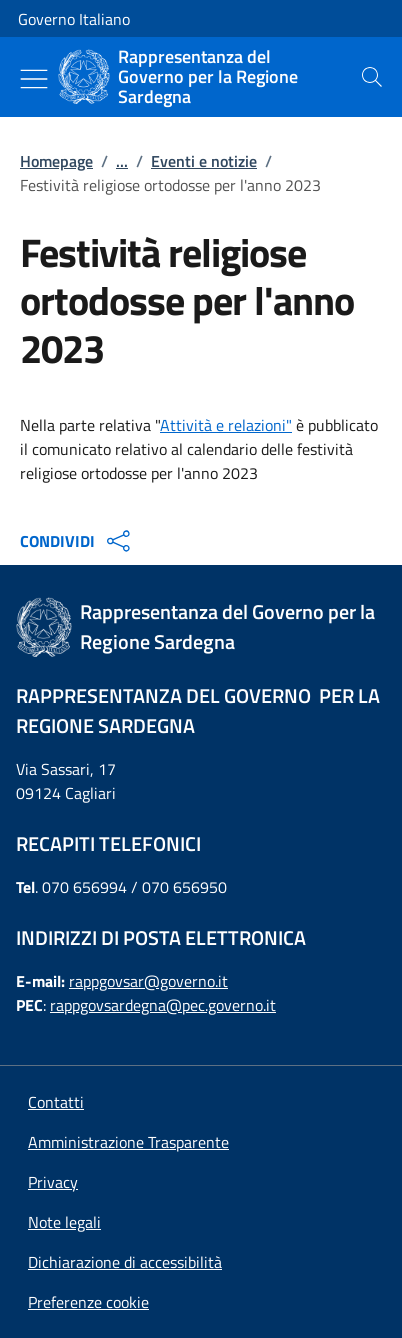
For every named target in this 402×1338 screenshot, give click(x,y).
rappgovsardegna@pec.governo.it (163, 1005)
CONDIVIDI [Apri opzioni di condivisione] (77, 541)
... (122, 161)
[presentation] (372, 77)
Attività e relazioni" (226, 425)
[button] (88, 1302)
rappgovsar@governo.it (148, 981)
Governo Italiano (74, 19)
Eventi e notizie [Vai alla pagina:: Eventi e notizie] (204, 161)
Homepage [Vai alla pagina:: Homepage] (56, 161)
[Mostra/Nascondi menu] (34, 79)
